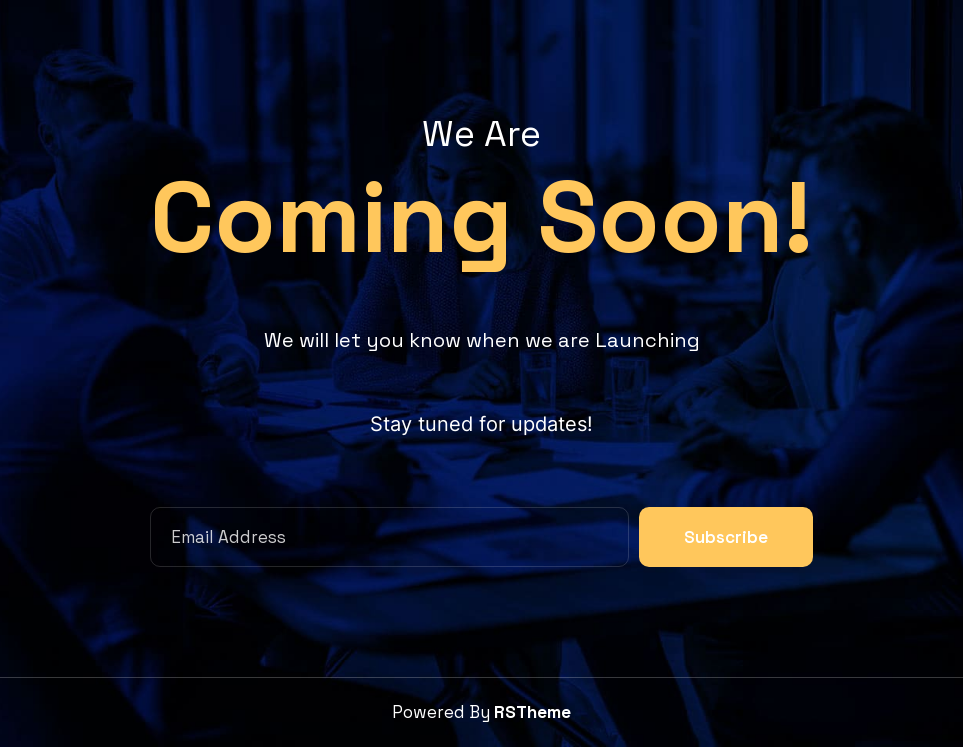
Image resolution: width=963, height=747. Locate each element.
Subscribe (726, 537)
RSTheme (532, 712)
